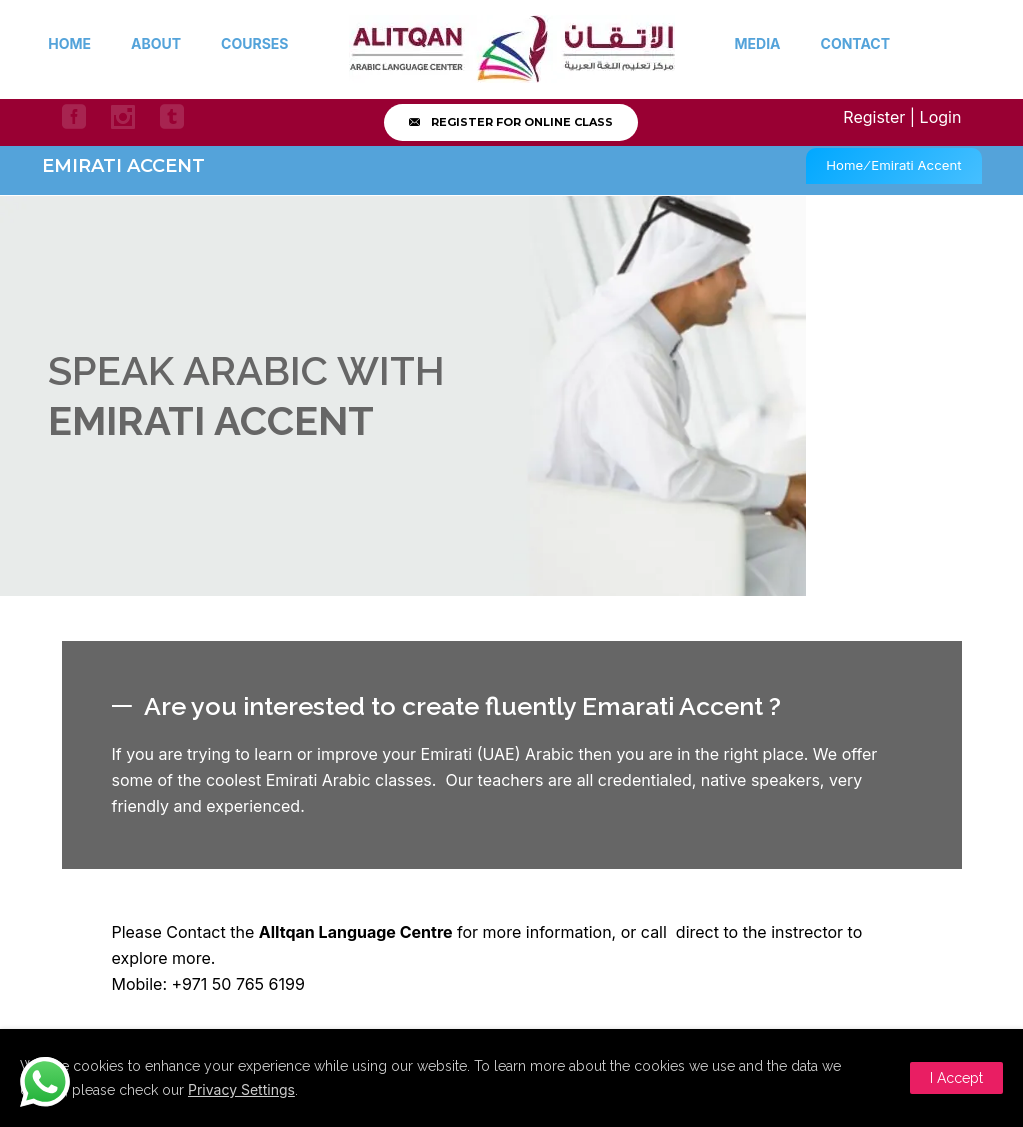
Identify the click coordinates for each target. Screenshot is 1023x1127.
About (156, 43)
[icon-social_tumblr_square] (172, 117)
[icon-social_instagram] (128, 117)
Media (758, 43)
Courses (254, 43)
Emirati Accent (916, 165)
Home (69, 43)
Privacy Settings (241, 1089)
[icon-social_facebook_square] (79, 117)
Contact (855, 43)
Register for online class (511, 122)
